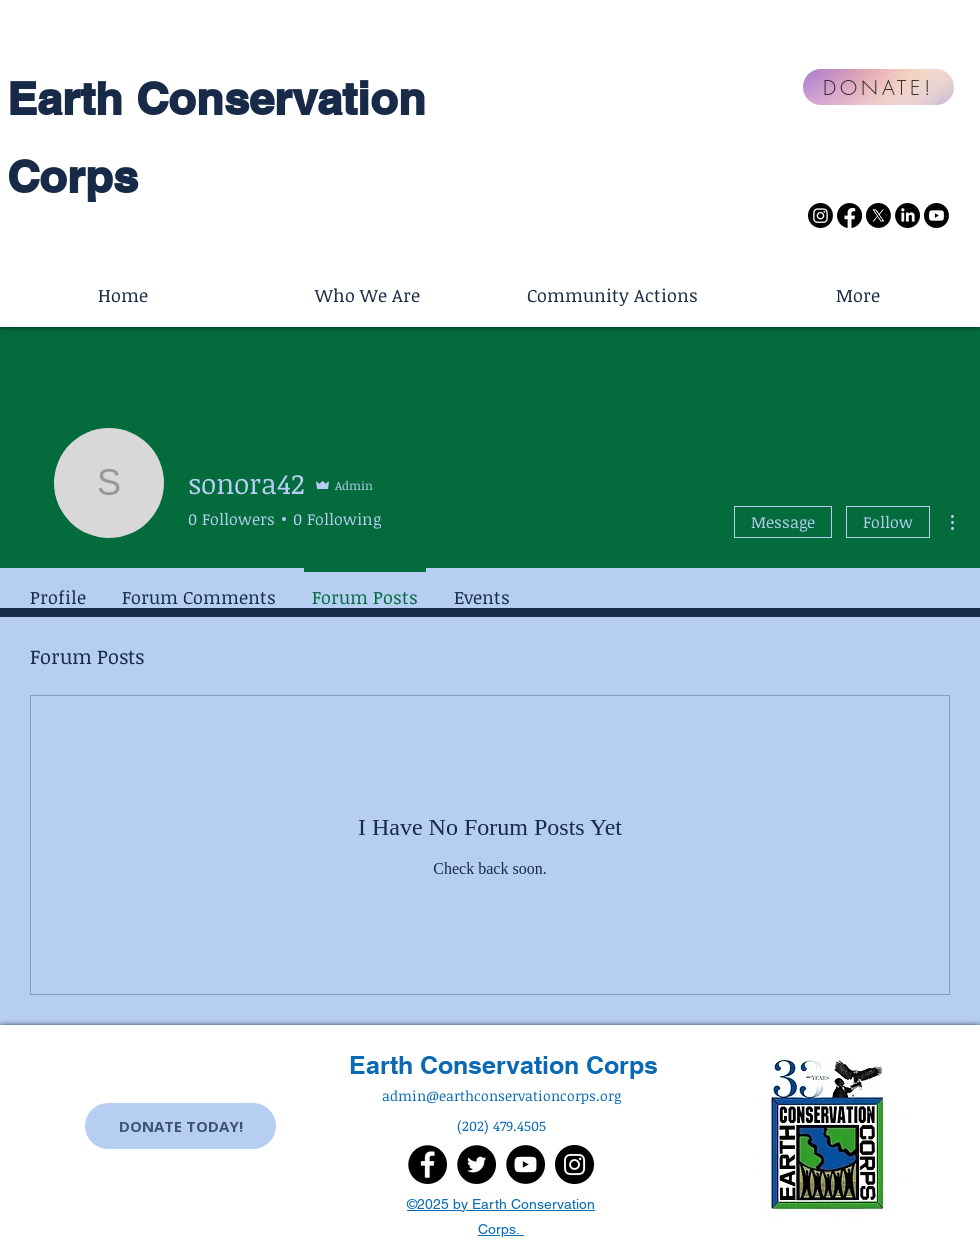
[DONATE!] (878, 87)
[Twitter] (476, 1164)
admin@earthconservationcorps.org (501, 1095)
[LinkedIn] (907, 215)
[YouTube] (525, 1164)
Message (783, 522)
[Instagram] (820, 215)
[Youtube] (936, 215)
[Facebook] (849, 215)
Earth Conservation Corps (503, 1065)
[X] (878, 215)
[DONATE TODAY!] (180, 1126)
